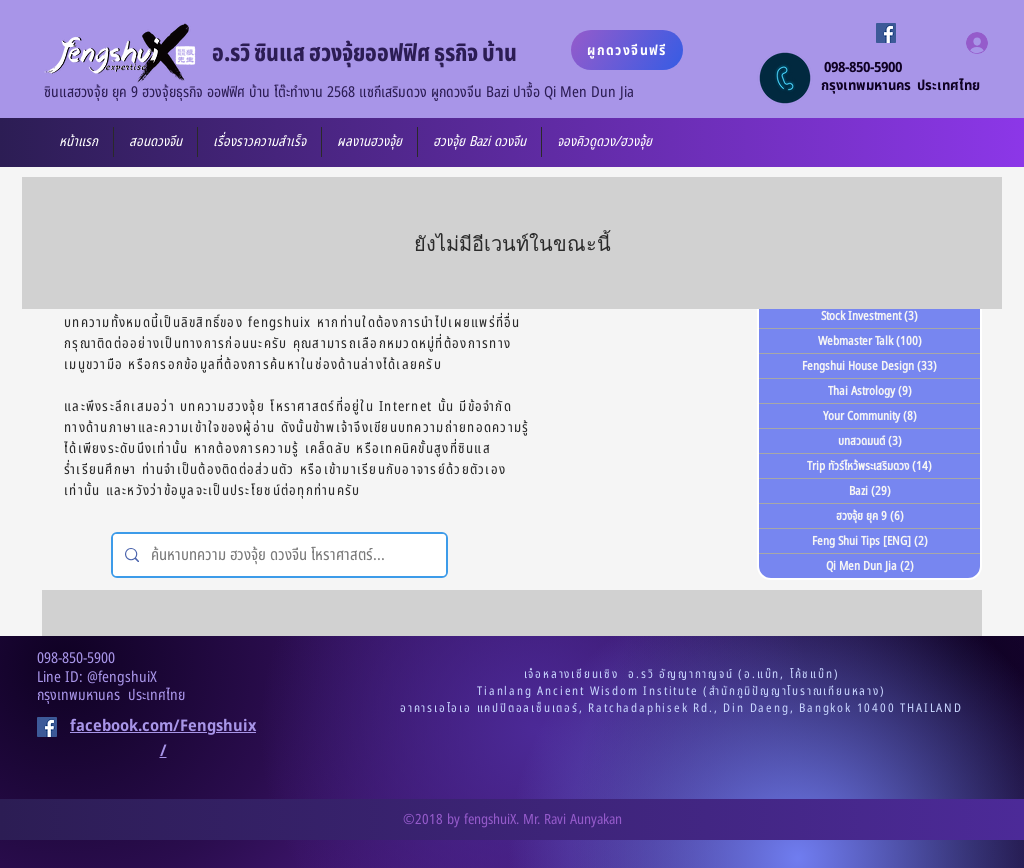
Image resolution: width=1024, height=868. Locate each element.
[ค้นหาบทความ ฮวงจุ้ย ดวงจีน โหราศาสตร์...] (277, 555)
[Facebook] (886, 33)
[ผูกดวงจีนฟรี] (627, 50)
